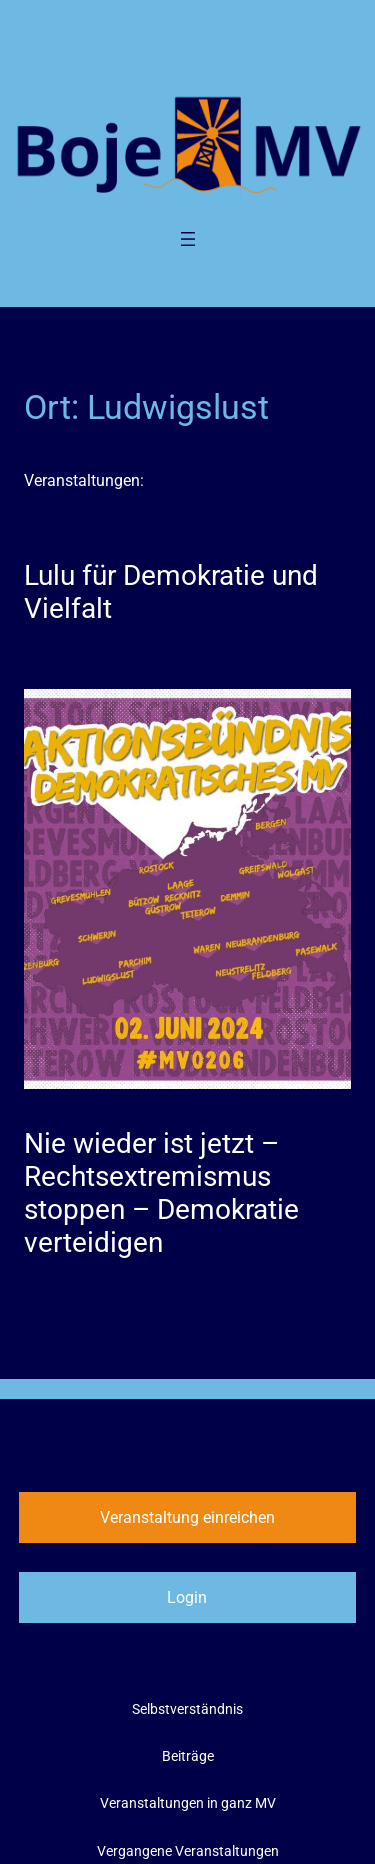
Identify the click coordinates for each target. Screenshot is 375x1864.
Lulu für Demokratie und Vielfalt (171, 592)
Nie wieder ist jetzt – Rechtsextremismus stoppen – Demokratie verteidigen (161, 1193)
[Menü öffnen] (188, 239)
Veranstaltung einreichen (187, 1517)
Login (187, 1597)
